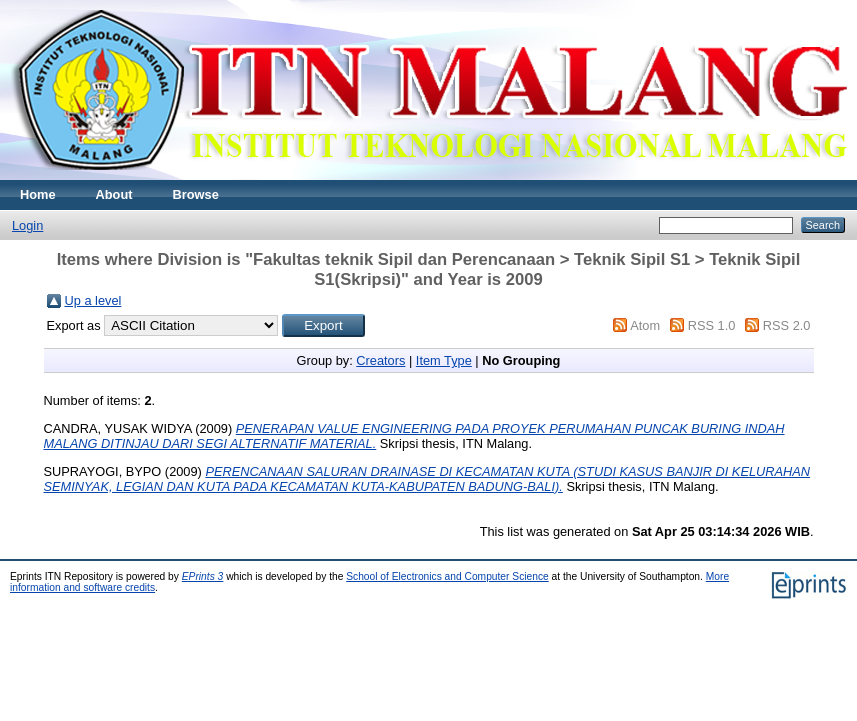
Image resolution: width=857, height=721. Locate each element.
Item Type (444, 360)
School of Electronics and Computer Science (447, 576)
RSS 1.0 (712, 325)
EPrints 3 (203, 576)
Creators (380, 360)
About (114, 194)
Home (38, 194)
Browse (196, 194)
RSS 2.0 (787, 325)
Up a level (93, 300)
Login (27, 225)
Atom (645, 325)
